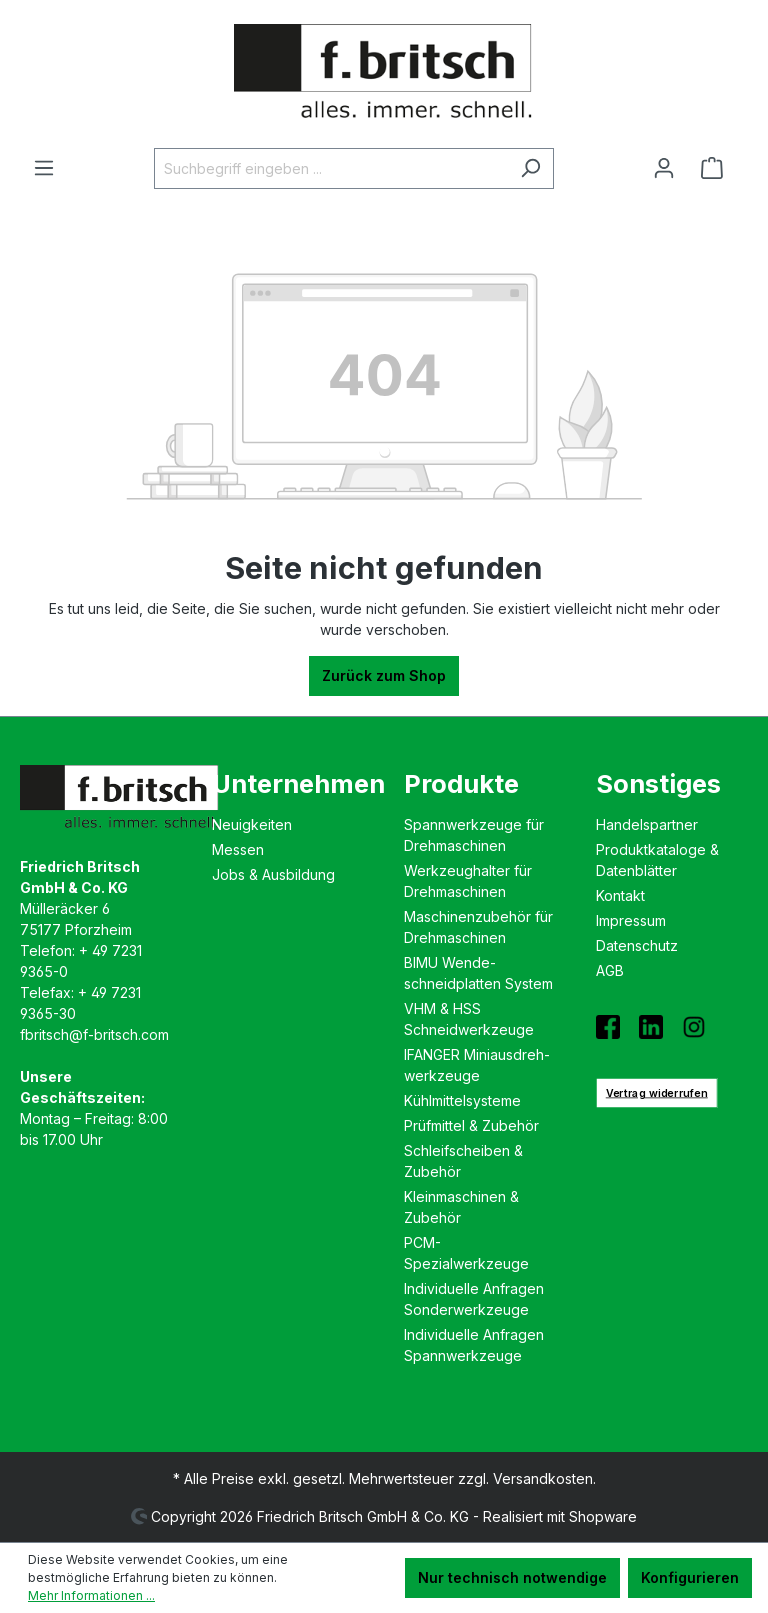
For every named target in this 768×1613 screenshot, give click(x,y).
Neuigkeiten (252, 824)
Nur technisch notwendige (512, 1577)
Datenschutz (637, 945)
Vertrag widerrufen (657, 1092)
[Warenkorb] (718, 168)
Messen (238, 849)
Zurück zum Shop (384, 675)
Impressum (631, 920)
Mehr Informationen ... (91, 1595)
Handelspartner (647, 824)
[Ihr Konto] (664, 168)
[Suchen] (530, 168)
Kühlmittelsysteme (462, 1100)
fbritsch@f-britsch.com (94, 1034)
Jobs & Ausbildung (273, 874)
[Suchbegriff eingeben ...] (331, 168)
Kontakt (620, 895)
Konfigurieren (690, 1577)
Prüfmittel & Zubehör (471, 1125)
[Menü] (44, 168)
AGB (610, 970)
